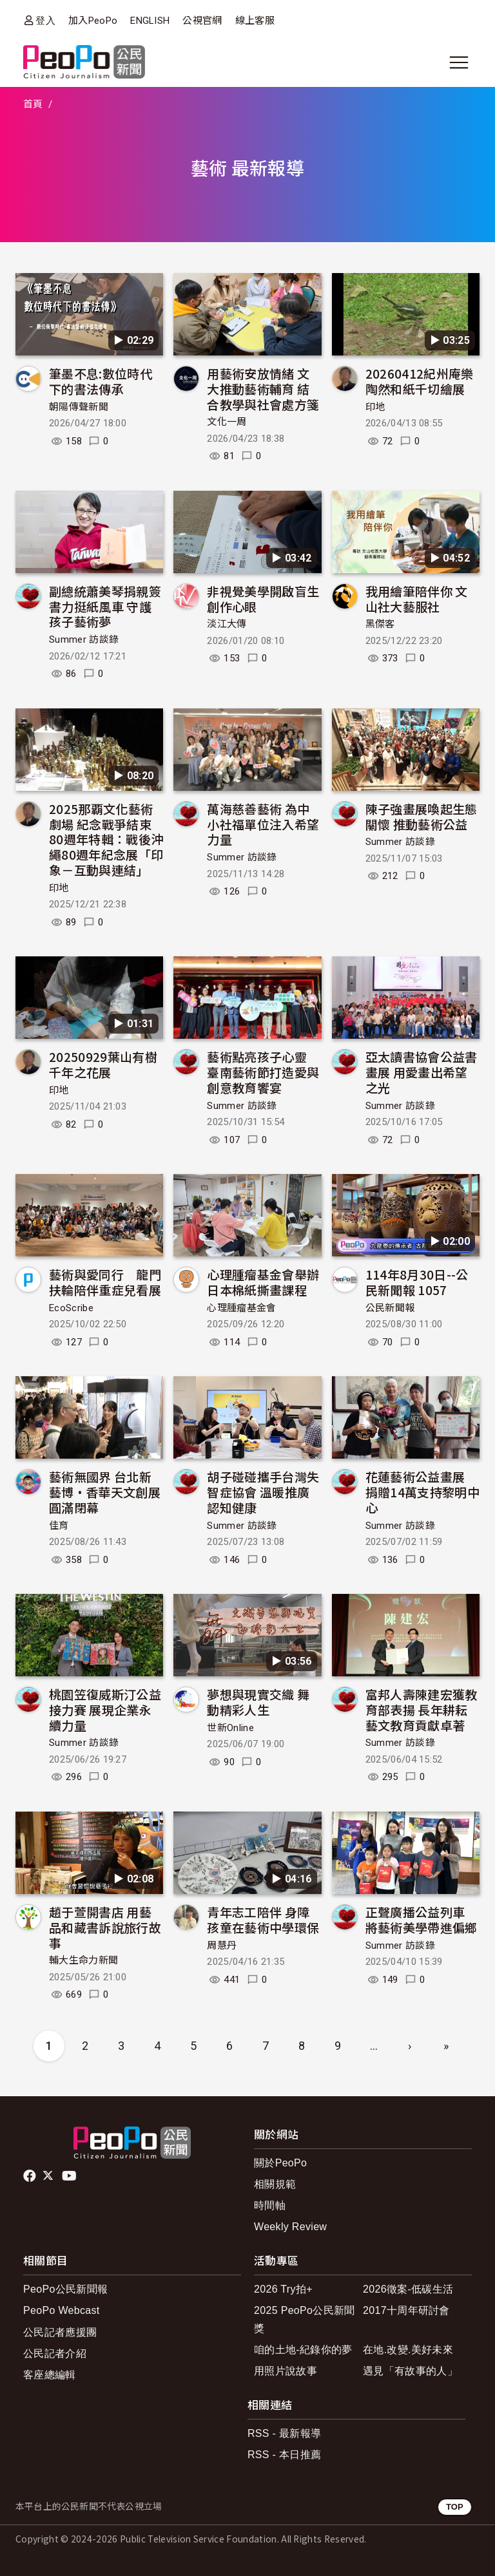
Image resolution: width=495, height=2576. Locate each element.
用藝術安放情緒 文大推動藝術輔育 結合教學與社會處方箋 (263, 389)
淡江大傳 (226, 624)
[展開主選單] (459, 62)
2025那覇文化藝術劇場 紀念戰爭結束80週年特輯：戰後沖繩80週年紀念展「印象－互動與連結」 (106, 839)
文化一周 (226, 422)
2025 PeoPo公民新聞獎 (304, 2319)
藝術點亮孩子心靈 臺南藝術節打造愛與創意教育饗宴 (263, 1072)
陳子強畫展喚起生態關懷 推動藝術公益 (421, 816)
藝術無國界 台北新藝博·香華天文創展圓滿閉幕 (104, 1492)
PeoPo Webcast (61, 2310)
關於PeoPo (280, 2162)
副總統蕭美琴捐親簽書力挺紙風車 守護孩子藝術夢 (105, 606)
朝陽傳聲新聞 (78, 407)
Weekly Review (290, 2226)
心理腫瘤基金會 (241, 1308)
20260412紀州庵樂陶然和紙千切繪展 (419, 381)
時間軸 (270, 2205)
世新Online (230, 1728)
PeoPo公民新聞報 (65, 2289)
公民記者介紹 (54, 2353)
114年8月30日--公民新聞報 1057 (417, 1281)
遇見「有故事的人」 (410, 2370)
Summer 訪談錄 (84, 639)
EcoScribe (71, 1308)
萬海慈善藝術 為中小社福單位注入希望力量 (263, 824)
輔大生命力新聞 (83, 1960)
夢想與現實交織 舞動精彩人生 (258, 1701)
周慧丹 (222, 1945)
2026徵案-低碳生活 (408, 2289)
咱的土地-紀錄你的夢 (303, 2349)
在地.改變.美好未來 (408, 2349)
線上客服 (255, 20)
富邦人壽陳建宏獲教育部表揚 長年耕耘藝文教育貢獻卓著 (421, 1709)
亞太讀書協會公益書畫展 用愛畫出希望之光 (421, 1072)
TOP (454, 2507)
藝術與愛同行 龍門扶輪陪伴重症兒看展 (105, 1281)
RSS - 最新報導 (284, 2433)
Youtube (70, 2176)
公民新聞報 (390, 1308)
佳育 (59, 1525)
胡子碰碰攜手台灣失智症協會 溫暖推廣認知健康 (263, 1492)
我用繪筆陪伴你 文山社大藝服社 (416, 598)
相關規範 (275, 2184)
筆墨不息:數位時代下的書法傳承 (100, 381)
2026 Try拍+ (283, 2289)
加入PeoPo (92, 20)
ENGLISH (150, 20)
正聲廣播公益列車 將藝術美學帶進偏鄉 (421, 1919)
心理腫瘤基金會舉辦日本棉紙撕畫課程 (263, 1281)
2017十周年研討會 (406, 2310)
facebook (30, 2176)
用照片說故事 (285, 2370)
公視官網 (202, 20)
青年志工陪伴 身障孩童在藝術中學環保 (263, 1919)
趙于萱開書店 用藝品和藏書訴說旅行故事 (105, 1927)
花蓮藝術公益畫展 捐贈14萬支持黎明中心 (422, 1492)
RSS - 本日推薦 (284, 2454)
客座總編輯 (49, 2374)
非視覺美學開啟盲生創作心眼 (263, 598)
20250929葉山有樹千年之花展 (103, 1064)
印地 (375, 407)
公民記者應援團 (60, 2332)
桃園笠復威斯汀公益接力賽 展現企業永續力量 (105, 1709)
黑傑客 (380, 624)
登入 (45, 20)
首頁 (33, 104)
